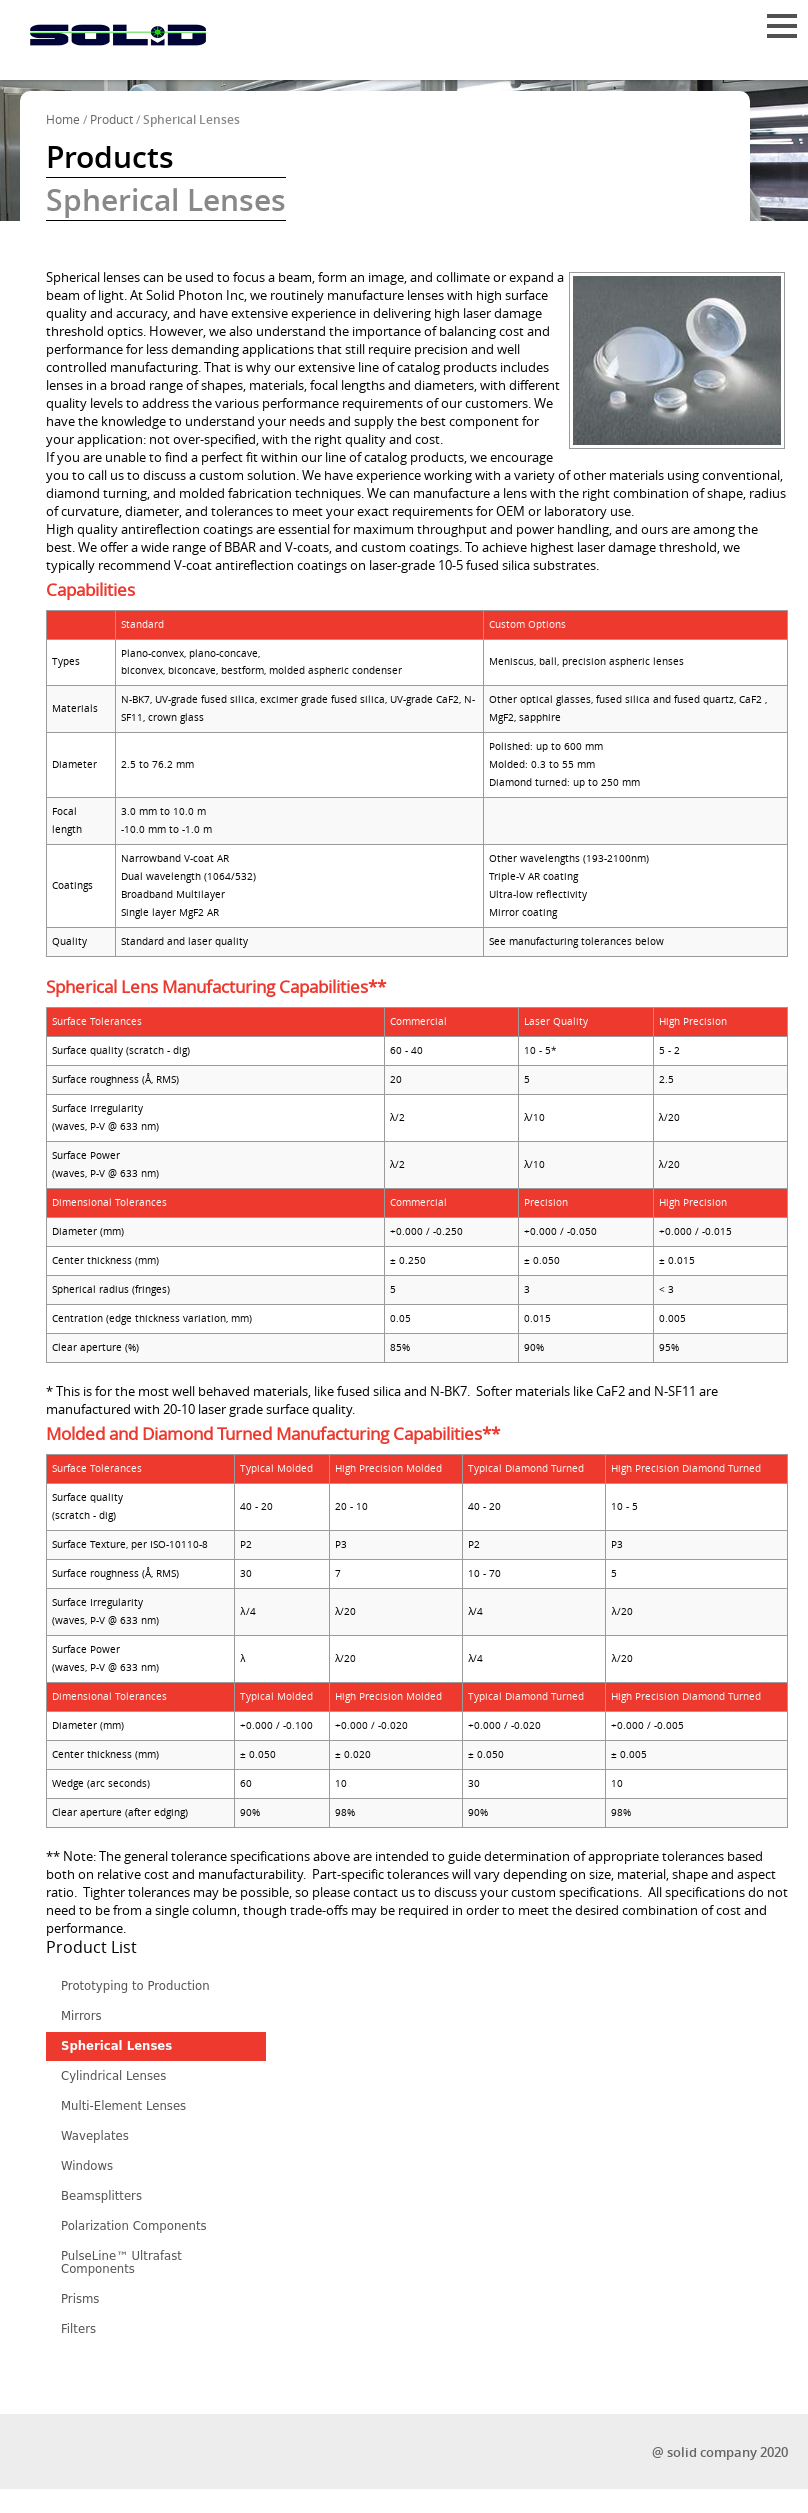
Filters (78, 2329)
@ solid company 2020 (720, 2452)
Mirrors (81, 2016)
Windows (87, 2166)
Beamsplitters (101, 2196)
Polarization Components (134, 2226)
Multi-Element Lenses (123, 2106)
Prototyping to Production (135, 1986)
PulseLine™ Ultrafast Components (121, 2262)
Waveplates (95, 2136)
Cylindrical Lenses (113, 2076)
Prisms (80, 2299)
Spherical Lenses (116, 2046)
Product (111, 120)
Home (63, 120)
